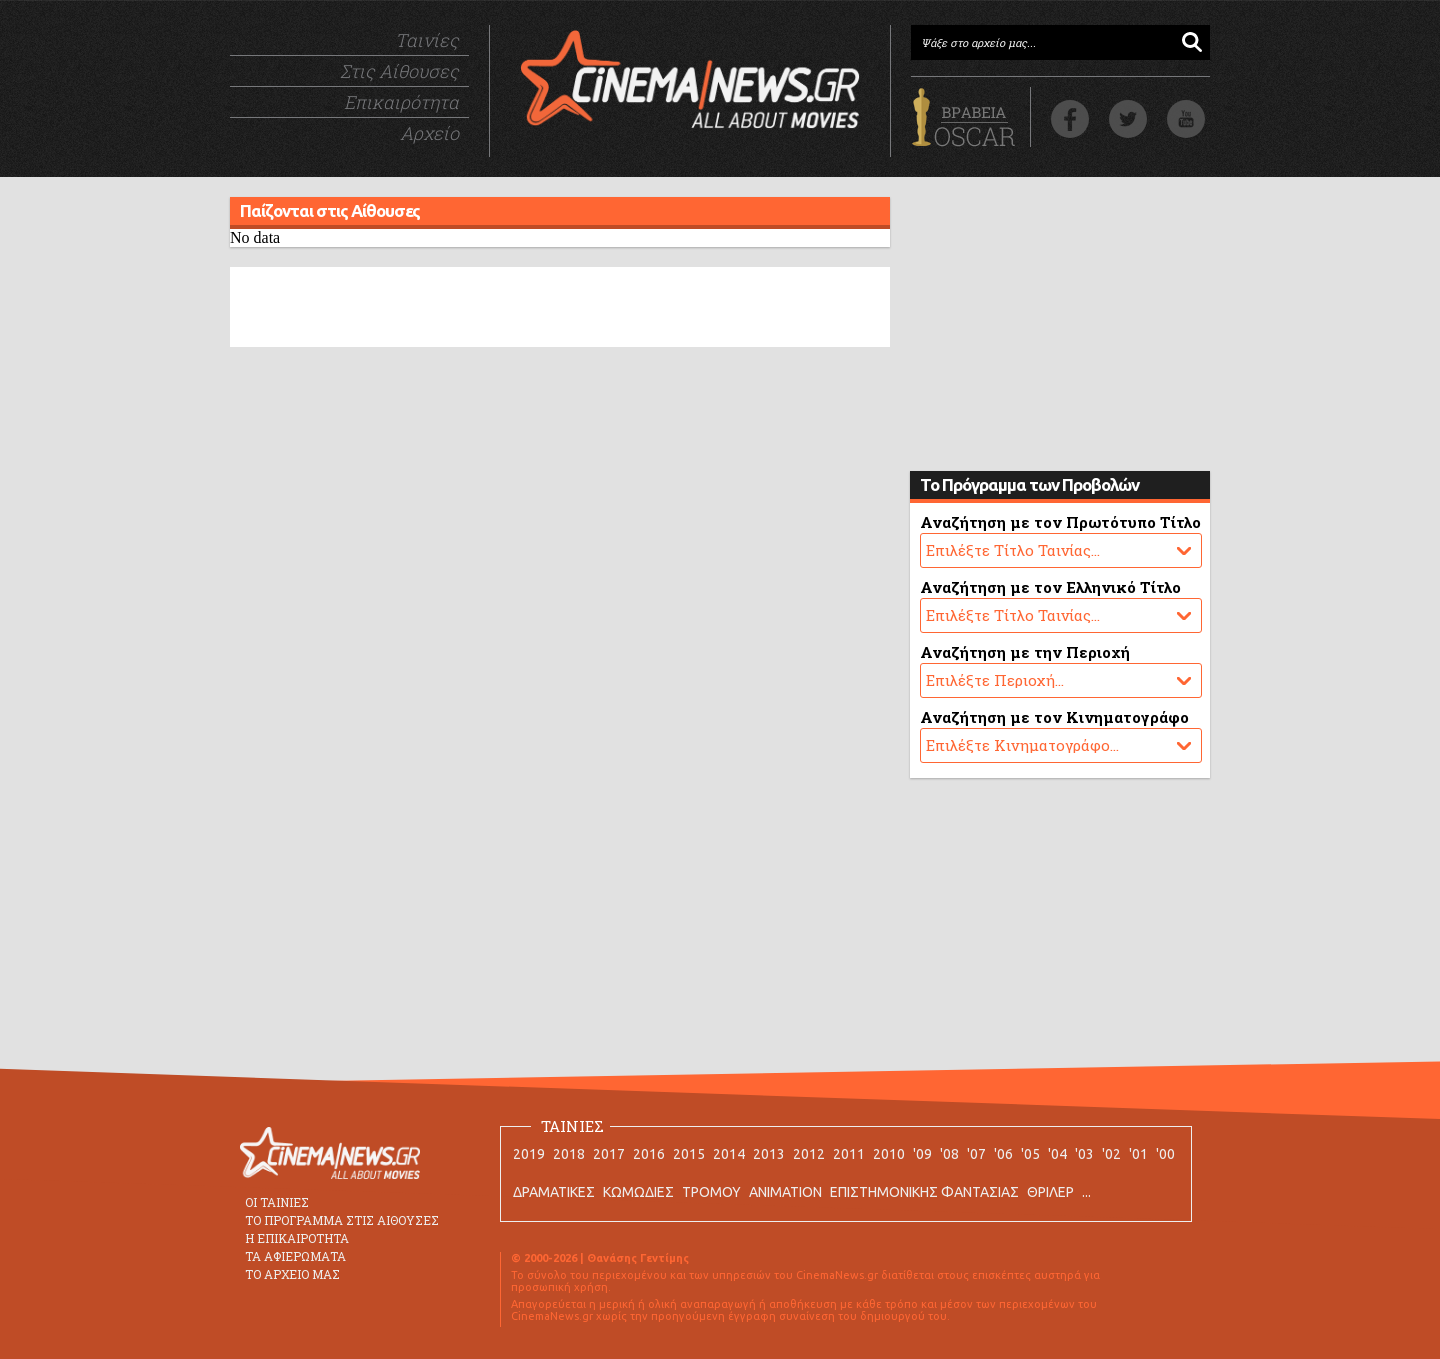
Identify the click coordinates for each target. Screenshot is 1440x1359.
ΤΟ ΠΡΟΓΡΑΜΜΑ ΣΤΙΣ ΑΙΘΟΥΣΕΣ (342, 1220)
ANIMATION (785, 1192)
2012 (809, 1154)
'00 (1165, 1154)
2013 (769, 1154)
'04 (1057, 1154)
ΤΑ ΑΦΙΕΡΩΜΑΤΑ (295, 1256)
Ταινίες (427, 40)
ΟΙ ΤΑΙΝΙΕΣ (277, 1202)
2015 (689, 1154)
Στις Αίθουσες (399, 71)
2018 (569, 1154)
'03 (1084, 1154)
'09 (922, 1154)
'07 (976, 1154)
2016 (649, 1154)
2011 (849, 1154)
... (1086, 1192)
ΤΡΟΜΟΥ (711, 1192)
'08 (949, 1154)
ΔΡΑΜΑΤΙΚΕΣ (554, 1192)
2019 (529, 1154)
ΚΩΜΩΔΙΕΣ (638, 1192)
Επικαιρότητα (401, 102)
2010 (889, 1154)
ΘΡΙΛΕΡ (1050, 1192)
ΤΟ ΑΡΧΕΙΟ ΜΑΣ (292, 1274)
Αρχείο (429, 133)
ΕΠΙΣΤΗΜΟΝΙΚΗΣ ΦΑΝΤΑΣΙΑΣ (924, 1192)
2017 (609, 1154)
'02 (1111, 1154)
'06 (1003, 1154)
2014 (729, 1154)
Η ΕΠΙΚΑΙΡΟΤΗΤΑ (297, 1238)
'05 (1030, 1154)
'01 (1138, 1154)
